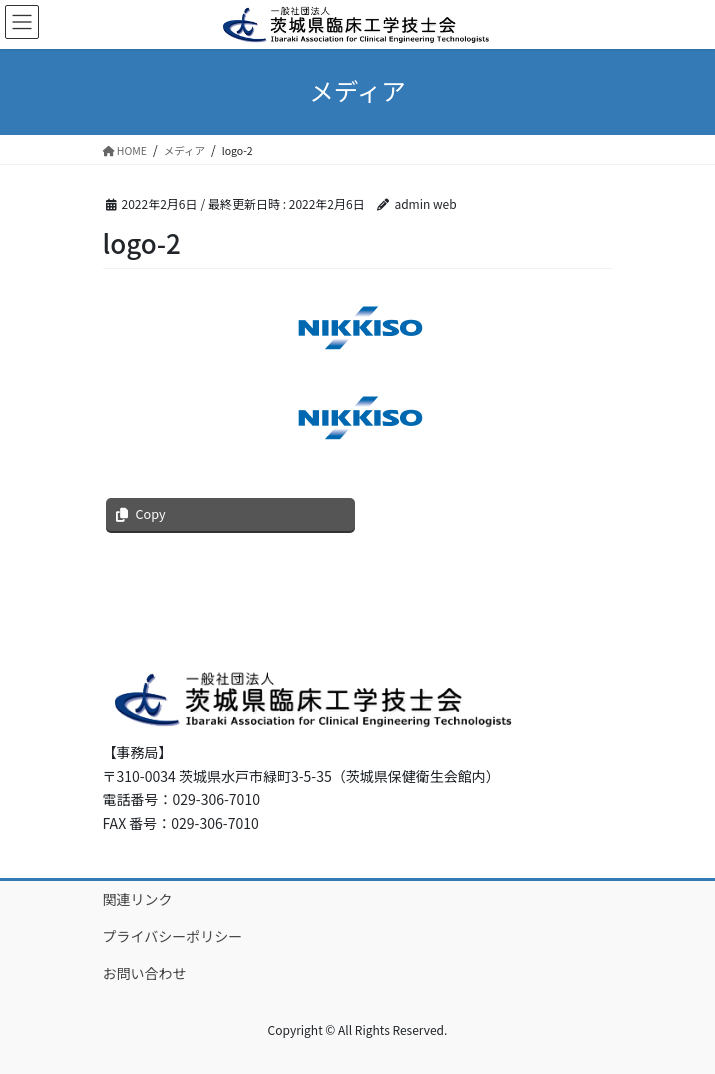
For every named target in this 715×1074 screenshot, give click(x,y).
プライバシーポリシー (173, 936)
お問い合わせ (145, 973)
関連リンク (138, 899)
